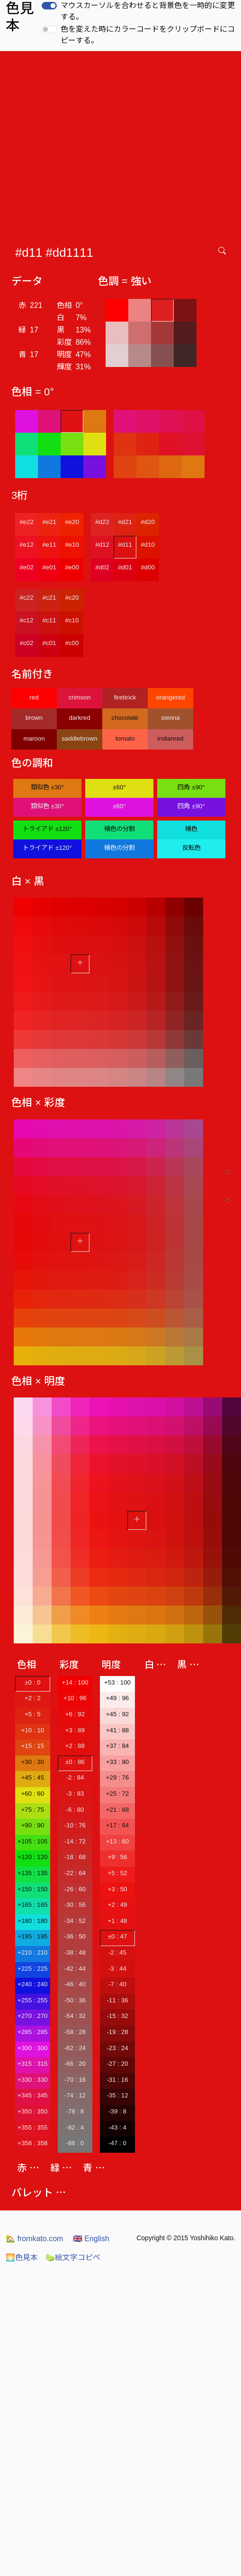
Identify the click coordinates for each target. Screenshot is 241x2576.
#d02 (102, 567)
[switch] (49, 5)
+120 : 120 (32, 1856)
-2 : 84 (75, 1777)
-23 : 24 (117, 2048)
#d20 (148, 521)
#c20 (72, 597)
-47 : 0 (117, 2143)
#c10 (72, 620)
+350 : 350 (32, 2111)
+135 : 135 (32, 1873)
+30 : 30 (33, 1761)
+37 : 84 (117, 1745)
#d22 (102, 521)
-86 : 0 (75, 2143)
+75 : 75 (33, 1809)
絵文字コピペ (72, 2257)
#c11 (49, 620)
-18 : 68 (75, 1856)
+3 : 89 (75, 1730)
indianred (171, 738)
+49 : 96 (117, 1698)
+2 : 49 (117, 1904)
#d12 (102, 544)
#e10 (72, 544)
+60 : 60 (33, 1793)
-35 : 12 (117, 2095)
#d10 (148, 544)
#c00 (72, 642)
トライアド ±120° (47, 828)
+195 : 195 (32, 1936)
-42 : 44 (75, 1968)
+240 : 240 (32, 1984)
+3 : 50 (117, 1889)
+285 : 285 (32, 2031)
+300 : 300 (32, 2048)
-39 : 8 (117, 2111)
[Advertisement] (89, 144)
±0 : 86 (75, 1761)
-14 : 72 (75, 1841)
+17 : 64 (117, 1825)
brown (34, 717)
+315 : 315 (32, 2063)
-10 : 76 (75, 1825)
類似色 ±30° (47, 787)
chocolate (124, 717)
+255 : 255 (32, 2000)
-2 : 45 (117, 1952)
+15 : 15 (33, 1745)
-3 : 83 (75, 1793)
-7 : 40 (117, 1984)
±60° (119, 787)
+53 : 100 (117, 1682)
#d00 (148, 567)
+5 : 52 (117, 1873)
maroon (34, 738)
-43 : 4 (117, 2127)
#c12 (27, 620)
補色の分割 (119, 828)
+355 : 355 (32, 2127)
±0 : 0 (32, 1682)
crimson (80, 697)
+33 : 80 (117, 1761)
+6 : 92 (75, 1714)
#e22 (26, 521)
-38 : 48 (75, 1952)
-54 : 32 (75, 2015)
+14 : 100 (75, 1682)
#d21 (125, 521)
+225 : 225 (32, 1968)
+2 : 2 (33, 1698)
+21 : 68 (117, 1809)
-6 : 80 (75, 1809)
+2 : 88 (75, 1745)
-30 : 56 (75, 1904)
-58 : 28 (75, 2031)
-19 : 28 (117, 2031)
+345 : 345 (32, 2095)
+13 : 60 (117, 1841)
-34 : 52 (75, 1920)
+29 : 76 (117, 1777)
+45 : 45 (33, 1777)
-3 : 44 (117, 1968)
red (33, 697)
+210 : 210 (32, 1952)
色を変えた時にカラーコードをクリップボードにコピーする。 (148, 34)
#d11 (125, 544)
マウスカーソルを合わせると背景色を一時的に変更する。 (148, 11)
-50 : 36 (75, 2000)
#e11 (49, 544)
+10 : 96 (75, 1698)
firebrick (125, 697)
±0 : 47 (117, 1936)
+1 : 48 (117, 1920)
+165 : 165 (32, 1904)
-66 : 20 (75, 2063)
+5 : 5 (33, 1714)
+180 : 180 (32, 1920)
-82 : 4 (75, 2127)
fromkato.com (34, 2239)
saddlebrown (80, 738)
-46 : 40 (75, 1984)
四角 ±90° (191, 787)
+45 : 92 (117, 1714)
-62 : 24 (75, 2048)
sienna (170, 717)
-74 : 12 (75, 2095)
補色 (191, 828)
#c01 (49, 642)
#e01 (49, 567)
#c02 (27, 642)
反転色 (191, 847)
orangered (170, 697)
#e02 (26, 567)
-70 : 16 (75, 2079)
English (91, 2239)
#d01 (125, 567)
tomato (125, 738)
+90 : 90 (33, 1825)
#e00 (72, 567)
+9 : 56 (117, 1856)
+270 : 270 (32, 2015)
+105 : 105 (32, 1841)
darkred (79, 717)
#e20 (72, 521)
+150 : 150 (32, 1889)
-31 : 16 (117, 2079)
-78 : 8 (75, 2111)
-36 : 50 (75, 1936)
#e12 (26, 544)
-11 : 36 (117, 2000)
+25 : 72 (117, 1793)
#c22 (27, 597)
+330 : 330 (32, 2079)
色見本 (22, 2257)
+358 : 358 (32, 2143)
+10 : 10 (33, 1730)
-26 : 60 (75, 1889)
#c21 (49, 597)
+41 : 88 (117, 1730)
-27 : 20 (117, 2063)
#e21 (49, 521)
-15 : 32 (117, 2015)
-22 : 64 (75, 1873)
